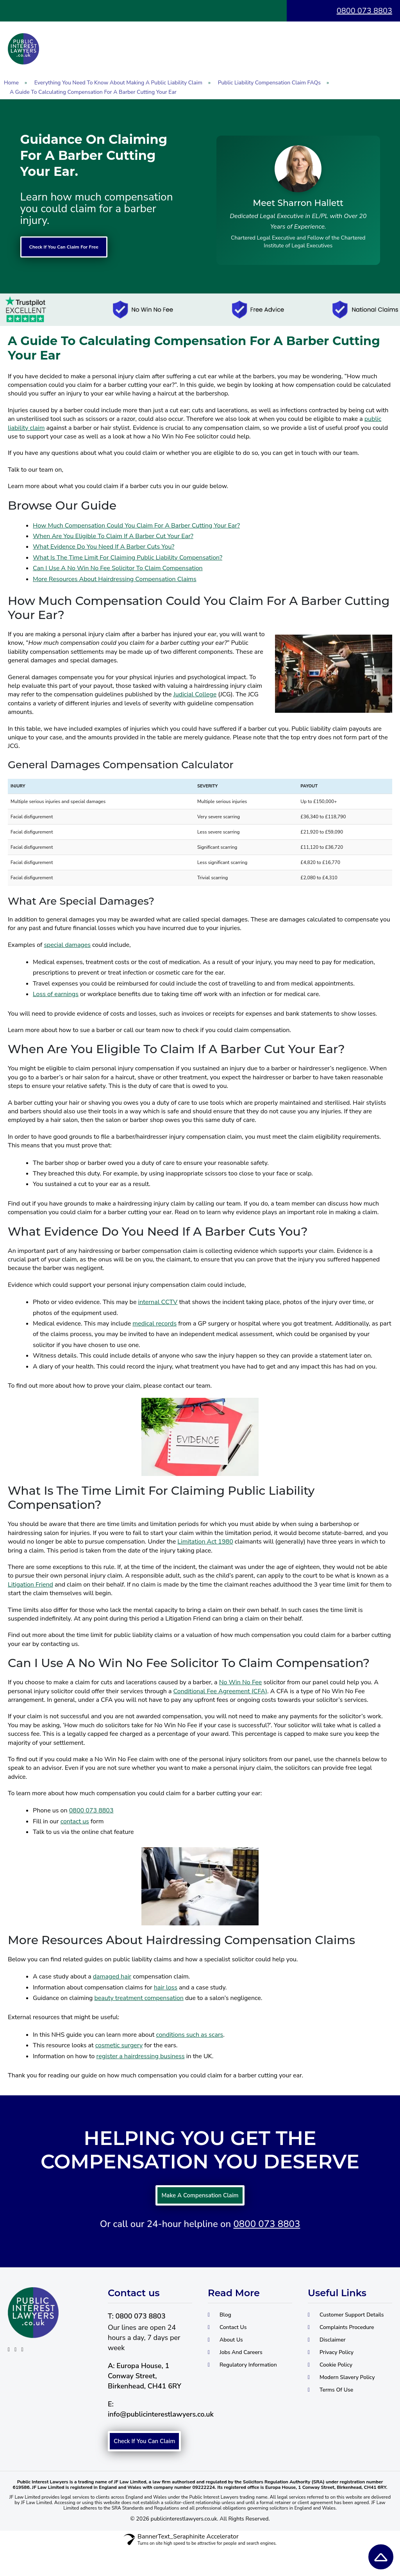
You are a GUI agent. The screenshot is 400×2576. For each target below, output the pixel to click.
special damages (67, 945)
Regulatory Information (231, 2386)
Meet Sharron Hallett (298, 203)
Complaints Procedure (354, 2348)
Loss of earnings (56, 995)
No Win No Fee (240, 1683)
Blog (227, 2325)
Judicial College (195, 695)
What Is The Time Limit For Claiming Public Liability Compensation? (127, 558)
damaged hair (112, 1977)
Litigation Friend (30, 1585)
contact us (75, 1822)
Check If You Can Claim (147, 2459)
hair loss (165, 1988)
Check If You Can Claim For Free (81, 247)
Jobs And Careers (247, 2367)
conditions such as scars (189, 2035)
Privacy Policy (341, 2376)
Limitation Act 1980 (205, 1542)
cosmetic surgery (119, 2046)
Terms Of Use (341, 2419)
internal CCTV (158, 1303)
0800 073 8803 (364, 10)
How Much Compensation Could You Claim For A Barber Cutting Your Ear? (136, 526)
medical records (154, 1324)
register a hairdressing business (140, 2057)
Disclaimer (336, 2362)
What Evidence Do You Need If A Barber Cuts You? (103, 547)
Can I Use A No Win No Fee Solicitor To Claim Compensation (118, 569)
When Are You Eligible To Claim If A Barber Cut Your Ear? (113, 537)
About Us (235, 2353)
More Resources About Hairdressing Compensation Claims (114, 580)
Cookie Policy (341, 2390)
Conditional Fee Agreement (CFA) (220, 1692)
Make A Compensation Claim (200, 2200)
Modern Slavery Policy (355, 2405)
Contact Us (237, 2339)
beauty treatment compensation (139, 1999)
